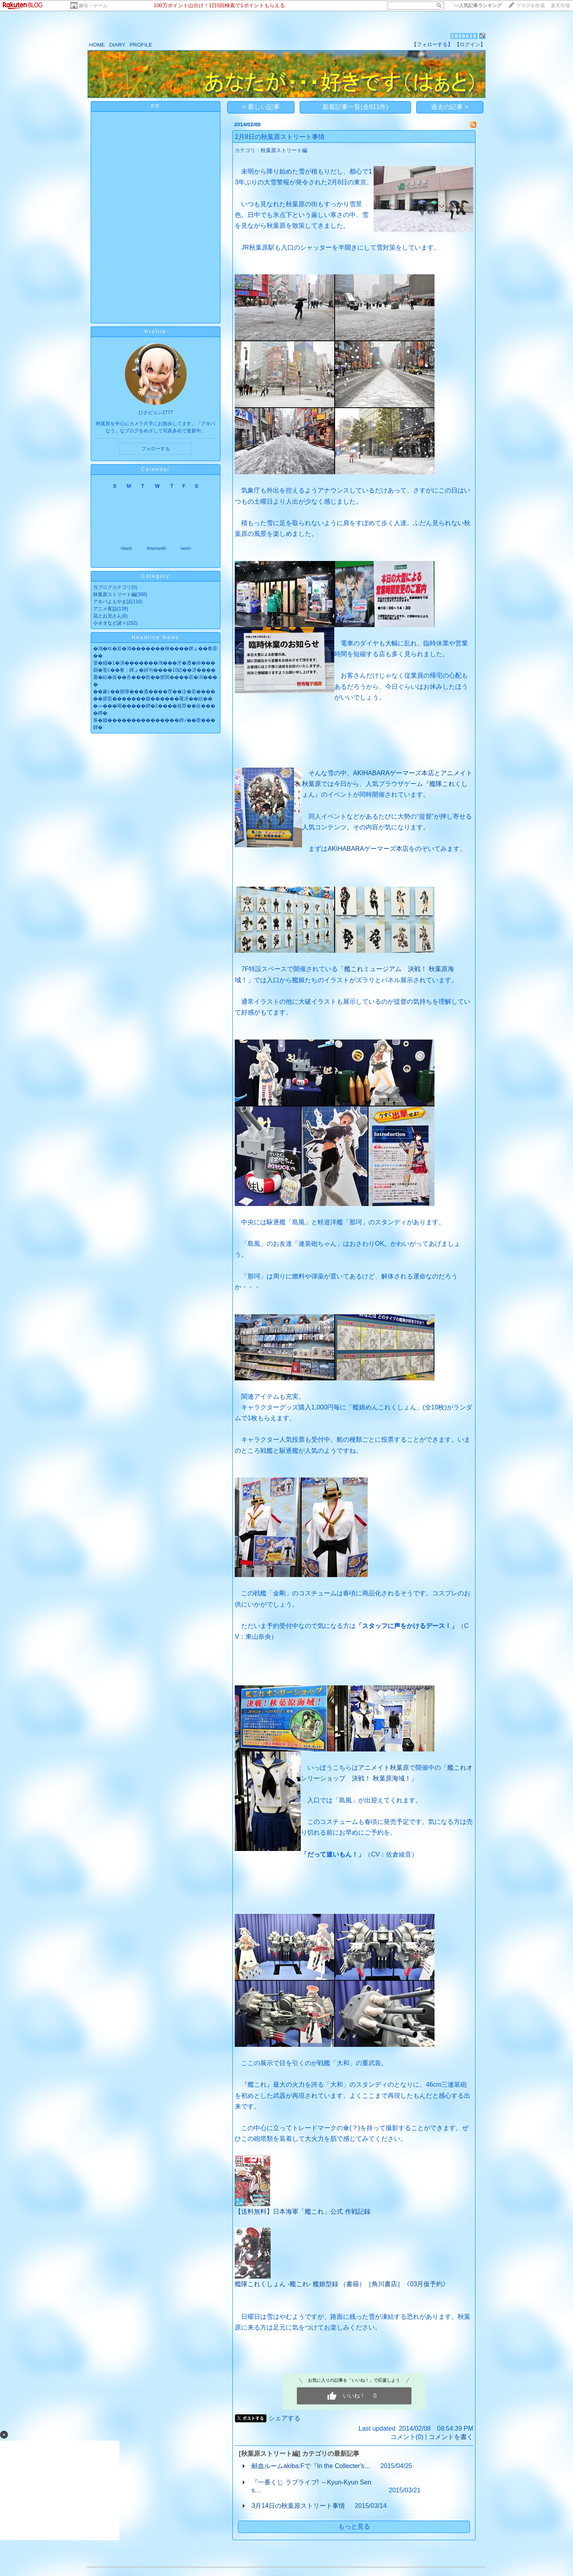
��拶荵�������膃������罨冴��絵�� (152, 699)
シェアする (284, 2418)
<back (126, 548)
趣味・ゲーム (93, 5)
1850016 (464, 36)
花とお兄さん (107, 616)
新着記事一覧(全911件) (355, 107)
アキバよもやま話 (112, 601)
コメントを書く (451, 2436)
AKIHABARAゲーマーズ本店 (393, 773)
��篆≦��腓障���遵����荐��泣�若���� (154, 691)
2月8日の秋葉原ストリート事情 (280, 136)
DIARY (117, 45)
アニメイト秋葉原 (383, 1767)
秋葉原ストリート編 (114, 594)
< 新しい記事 (261, 107)
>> (477, 5)
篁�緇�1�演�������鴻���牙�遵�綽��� (154, 663)
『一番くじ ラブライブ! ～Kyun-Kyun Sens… (311, 2486)
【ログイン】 (469, 44)
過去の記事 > (449, 107)
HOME (97, 45)
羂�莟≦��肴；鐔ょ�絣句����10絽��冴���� (154, 670)
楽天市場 (560, 5)
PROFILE (141, 45)
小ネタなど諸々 (110, 623)
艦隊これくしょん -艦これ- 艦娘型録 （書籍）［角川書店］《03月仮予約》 (342, 2284)
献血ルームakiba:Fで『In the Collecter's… (310, 2466)
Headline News (155, 637)
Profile (155, 331)
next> (186, 548)
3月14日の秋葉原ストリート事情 (298, 2505)
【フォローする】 (432, 44)
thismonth (156, 548)
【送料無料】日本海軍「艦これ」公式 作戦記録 (302, 2211)
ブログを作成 (530, 5)
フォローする (155, 448)
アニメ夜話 (105, 609)
